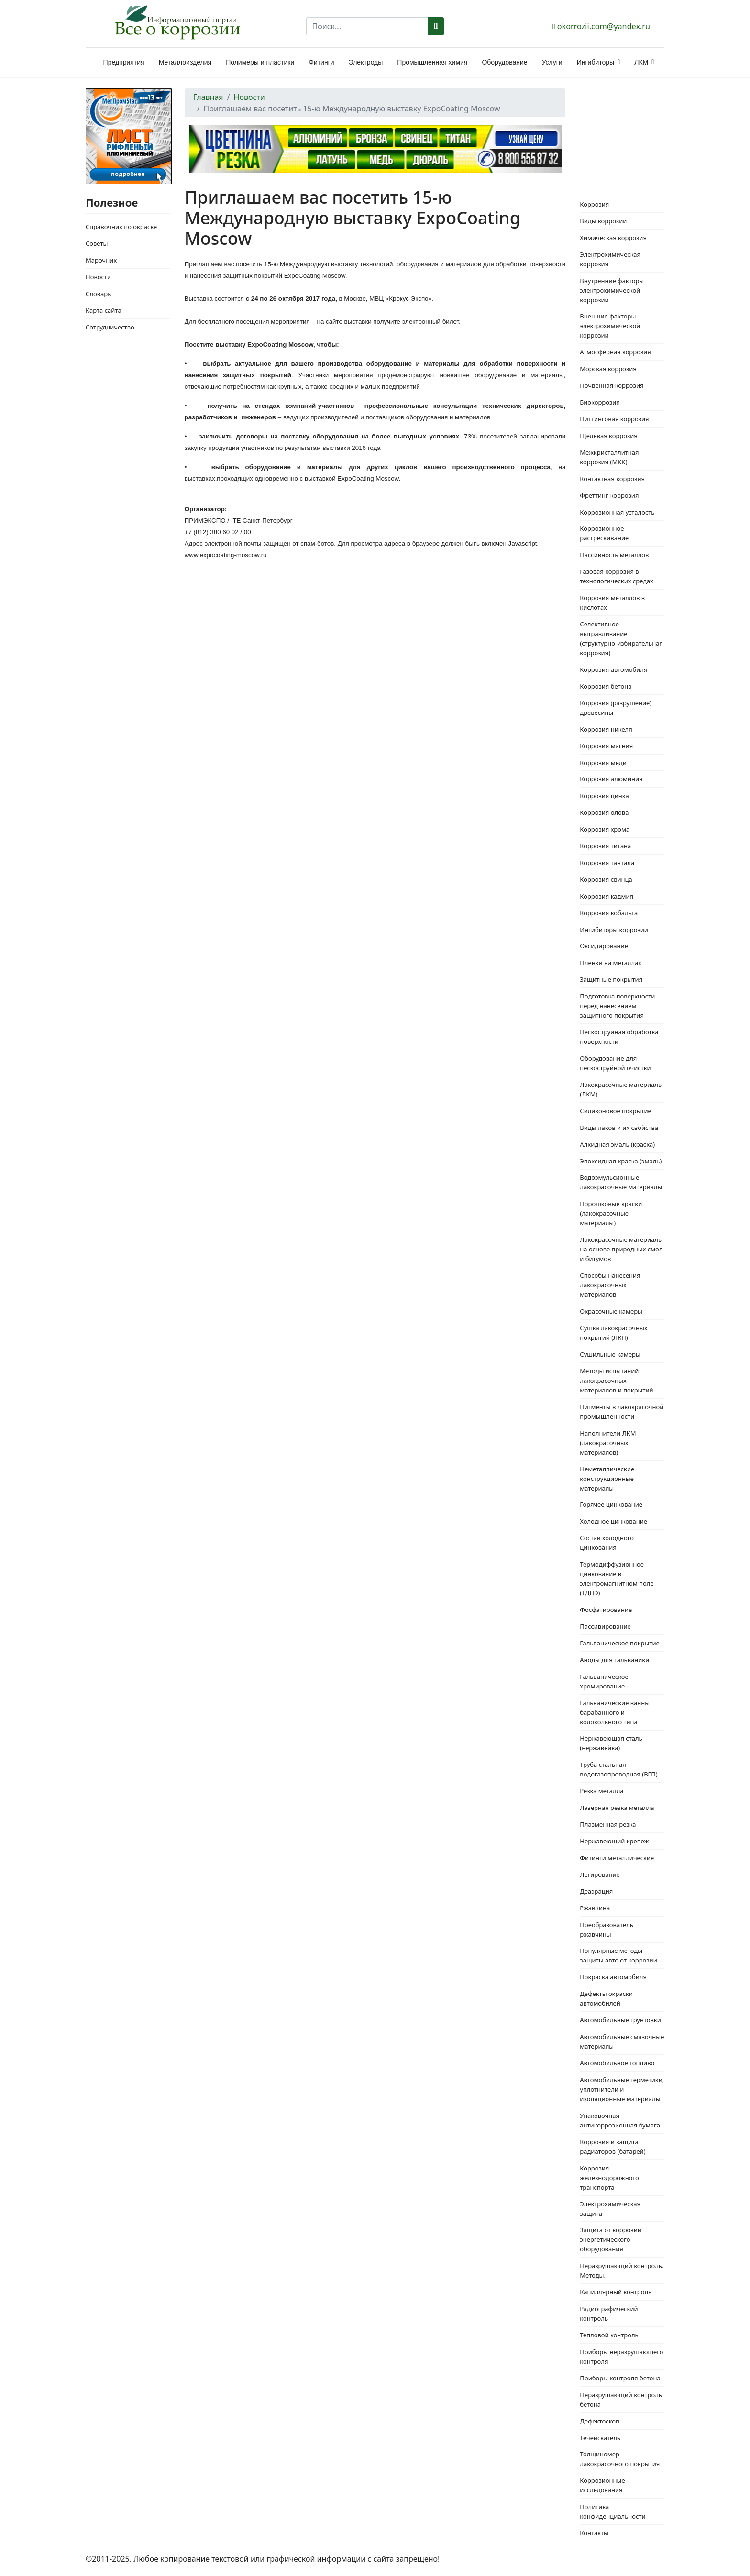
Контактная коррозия (612, 478)
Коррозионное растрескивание (604, 533)
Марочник (101, 260)
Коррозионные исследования (602, 2485)
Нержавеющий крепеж (614, 1841)
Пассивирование (605, 1626)
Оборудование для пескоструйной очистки (615, 1063)
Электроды (366, 62)
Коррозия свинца (606, 879)
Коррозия (594, 204)
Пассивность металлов (614, 554)
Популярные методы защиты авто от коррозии (618, 1955)
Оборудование (504, 62)
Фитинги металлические (617, 1857)
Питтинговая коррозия (614, 419)
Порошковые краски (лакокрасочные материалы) (611, 1213)
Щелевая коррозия (609, 435)
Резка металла (601, 1791)
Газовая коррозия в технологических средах (616, 576)
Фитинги (321, 62)
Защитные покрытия (611, 979)
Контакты (594, 2533)
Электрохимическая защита (610, 2209)
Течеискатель (600, 2437)
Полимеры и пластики (260, 62)
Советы (97, 243)
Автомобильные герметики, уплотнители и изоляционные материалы (622, 2089)
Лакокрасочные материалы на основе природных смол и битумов (621, 1249)
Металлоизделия (185, 62)
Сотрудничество (110, 327)
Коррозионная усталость (617, 512)
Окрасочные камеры (611, 1311)
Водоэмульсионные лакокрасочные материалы (621, 1182)
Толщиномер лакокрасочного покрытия (620, 2459)
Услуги (552, 62)
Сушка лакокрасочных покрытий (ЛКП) (613, 1333)
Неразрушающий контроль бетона (621, 2399)
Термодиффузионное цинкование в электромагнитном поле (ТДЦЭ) (616, 1578)
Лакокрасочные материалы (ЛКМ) (621, 1089)
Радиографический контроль (609, 2313)
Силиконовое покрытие (615, 1111)
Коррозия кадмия (606, 896)
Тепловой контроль (609, 2335)
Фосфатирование (606, 1609)
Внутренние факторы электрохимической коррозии (612, 290)
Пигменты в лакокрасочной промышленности (621, 1412)
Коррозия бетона (605, 686)
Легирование (599, 1874)
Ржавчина (595, 1908)
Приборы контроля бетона (620, 2378)
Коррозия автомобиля (613, 669)
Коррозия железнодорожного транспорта (609, 2178)
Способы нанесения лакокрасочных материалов (610, 1285)
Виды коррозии (603, 221)
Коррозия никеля (606, 729)
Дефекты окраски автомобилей (606, 1998)
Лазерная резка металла (617, 1807)
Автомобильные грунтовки (620, 2020)
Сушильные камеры (610, 1354)
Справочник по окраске (121, 226)
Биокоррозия (600, 402)
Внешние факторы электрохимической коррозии (610, 326)
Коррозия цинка (604, 795)
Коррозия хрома (604, 829)
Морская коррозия (608, 368)
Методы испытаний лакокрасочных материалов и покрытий (616, 1380)
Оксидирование (604, 946)
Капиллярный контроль (615, 2292)
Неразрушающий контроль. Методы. (621, 2270)
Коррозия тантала (607, 862)
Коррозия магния (606, 746)
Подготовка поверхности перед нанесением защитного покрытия (617, 1005)
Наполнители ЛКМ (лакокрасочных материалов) (608, 1443)
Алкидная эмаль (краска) (617, 1144)
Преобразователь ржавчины (606, 1929)
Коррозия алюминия (611, 779)
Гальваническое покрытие (619, 1643)
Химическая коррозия (613, 237)
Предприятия (123, 62)
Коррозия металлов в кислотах (612, 602)
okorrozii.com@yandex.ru (603, 26)
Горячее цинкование (611, 1504)
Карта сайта (103, 310)
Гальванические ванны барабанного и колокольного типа (615, 1712)
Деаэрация (596, 1891)
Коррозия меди (603, 762)
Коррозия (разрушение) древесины (615, 708)
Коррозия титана (605, 846)
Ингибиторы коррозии (614, 929)
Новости (98, 277)
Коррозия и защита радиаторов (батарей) (612, 2147)
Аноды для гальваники (614, 1659)
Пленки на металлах (610, 962)
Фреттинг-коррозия (609, 495)
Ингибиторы (595, 62)
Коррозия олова (604, 812)
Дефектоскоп (599, 2421)
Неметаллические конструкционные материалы (607, 1478)
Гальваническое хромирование (604, 1681)
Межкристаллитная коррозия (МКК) (609, 457)
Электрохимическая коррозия (610, 259)
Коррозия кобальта (609, 913)
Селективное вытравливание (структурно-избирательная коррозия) (621, 638)
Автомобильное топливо (617, 2063)
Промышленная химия (432, 62)
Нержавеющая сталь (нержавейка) (611, 1743)
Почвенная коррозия (611, 385)
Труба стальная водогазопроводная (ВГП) (618, 1769)
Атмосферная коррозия (615, 352)
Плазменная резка (608, 1824)
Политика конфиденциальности (612, 2511)
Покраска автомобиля (613, 1977)
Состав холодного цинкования (607, 1543)
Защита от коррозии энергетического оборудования (610, 2239)
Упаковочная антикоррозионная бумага (620, 2120)
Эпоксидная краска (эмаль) (621, 1161)
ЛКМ (641, 62)
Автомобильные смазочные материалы (622, 2041)
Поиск (436, 26)
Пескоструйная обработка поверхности (619, 1037)
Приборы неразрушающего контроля (621, 2356)
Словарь (98, 293)
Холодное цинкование (613, 1521)
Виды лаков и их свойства (619, 1127)
